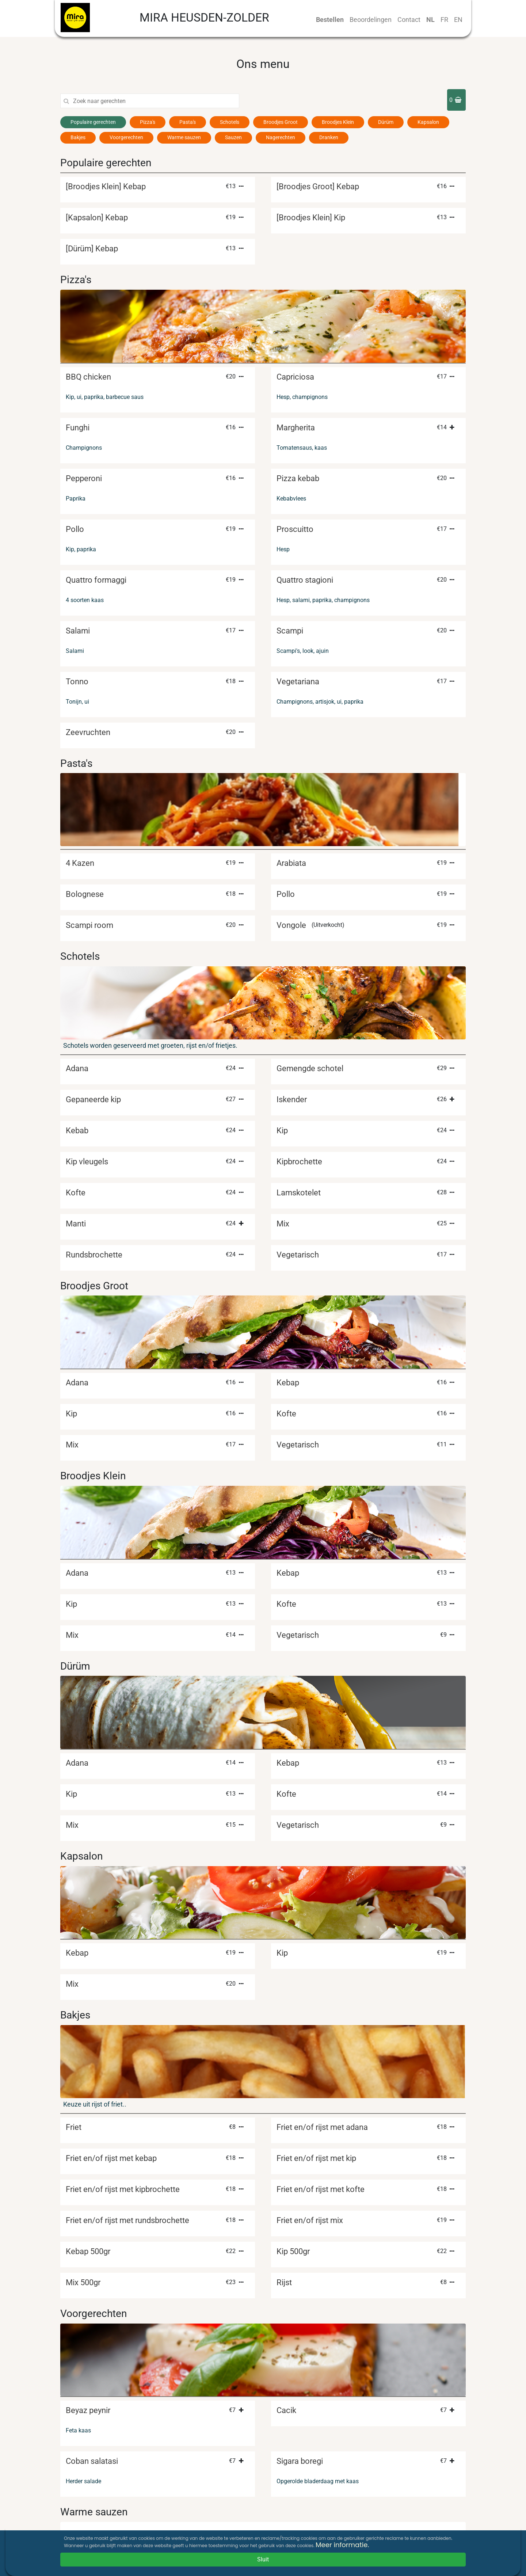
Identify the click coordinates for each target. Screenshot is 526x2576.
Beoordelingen (371, 19)
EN (458, 19)
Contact (408, 19)
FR (444, 19)
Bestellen (330, 19)
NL (430, 19)
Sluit (263, 2559)
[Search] (155, 101)
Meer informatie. (342, 2544)
